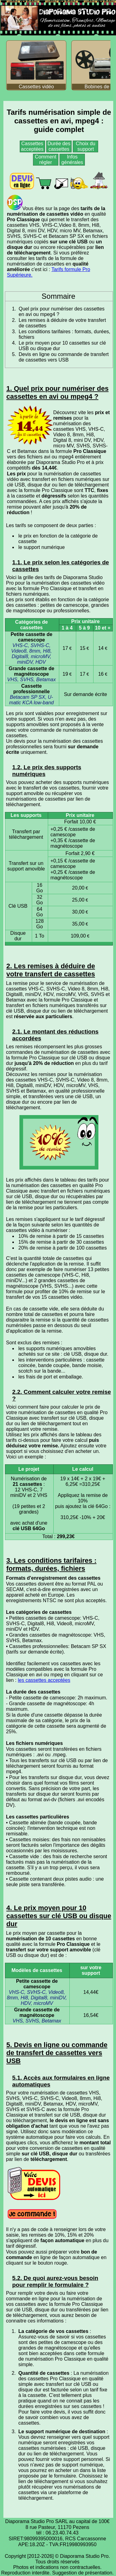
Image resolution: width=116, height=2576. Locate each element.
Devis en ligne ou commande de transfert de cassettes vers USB (64, 357)
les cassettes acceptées (44, 1680)
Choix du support (85, 146)
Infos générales (72, 159)
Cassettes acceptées (32, 146)
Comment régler (45, 159)
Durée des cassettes (59, 146)
